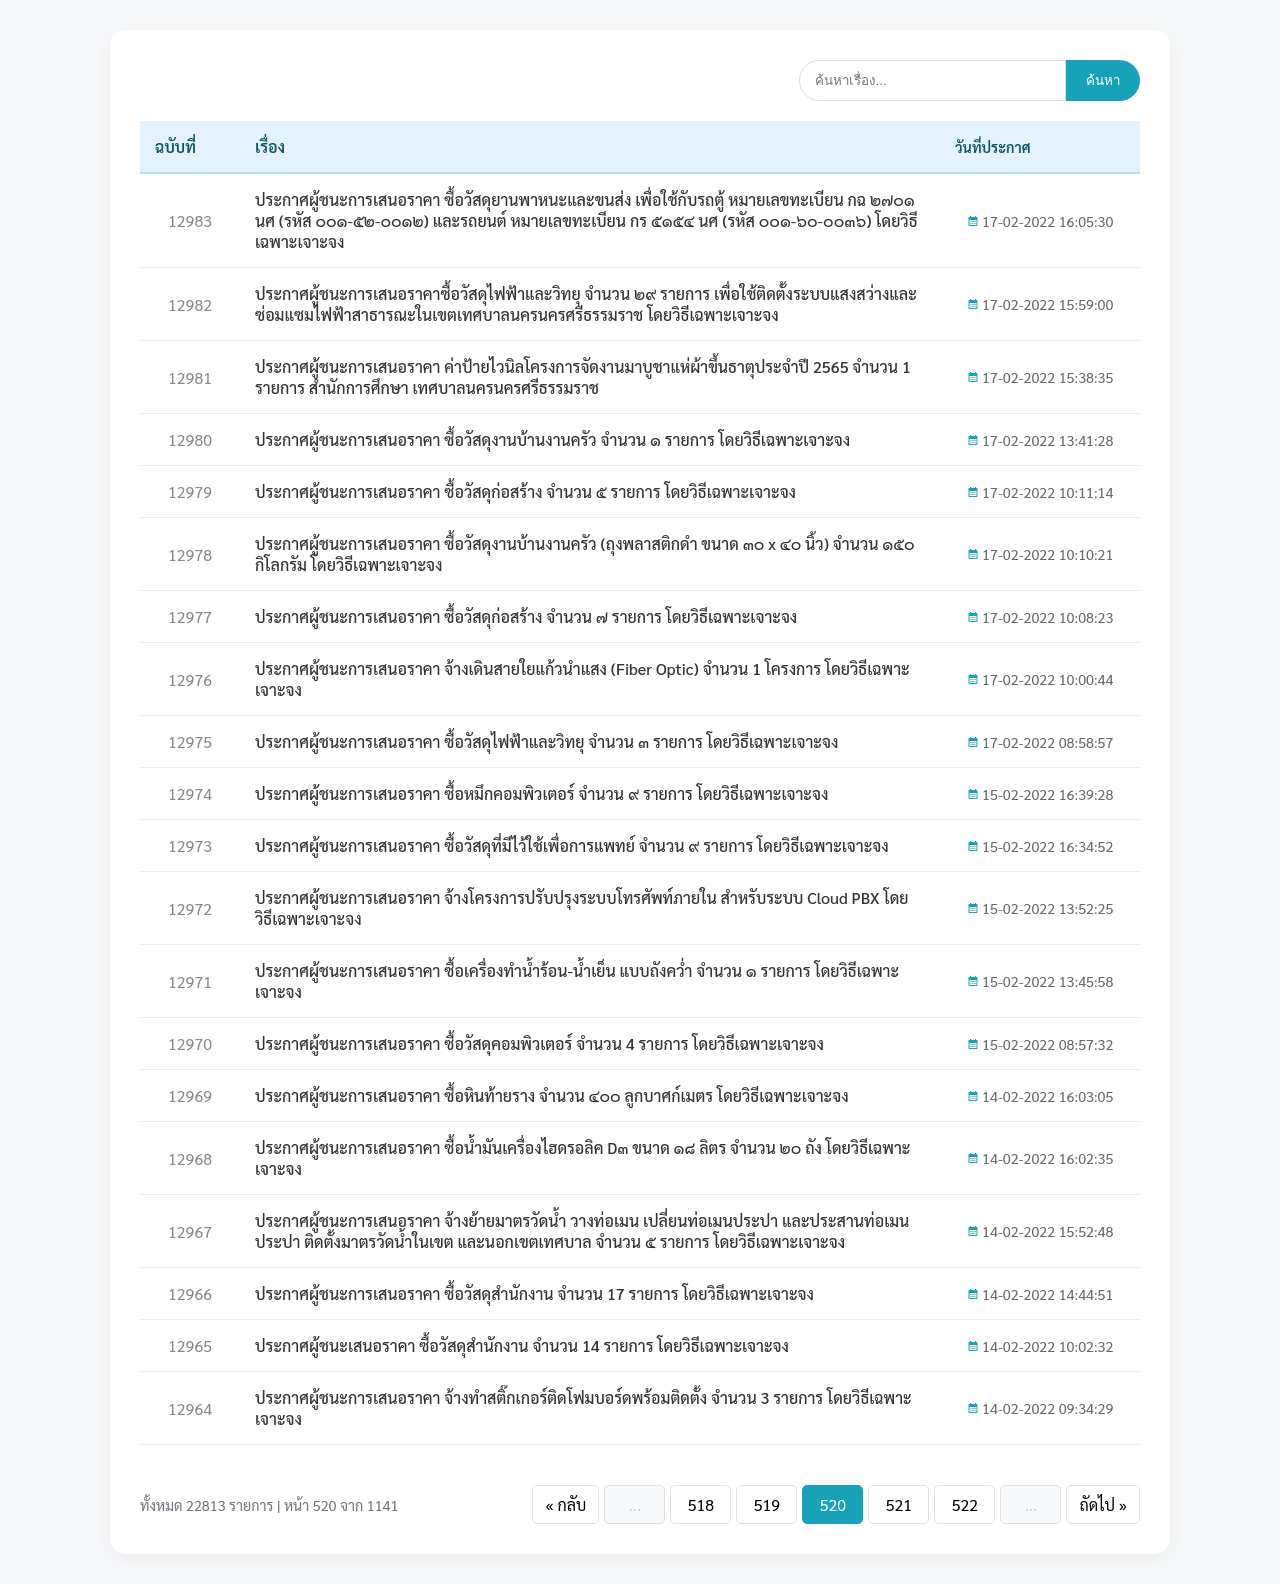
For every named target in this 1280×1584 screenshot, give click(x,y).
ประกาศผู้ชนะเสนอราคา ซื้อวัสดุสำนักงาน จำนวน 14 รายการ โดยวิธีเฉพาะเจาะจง (522, 1345)
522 (965, 1504)
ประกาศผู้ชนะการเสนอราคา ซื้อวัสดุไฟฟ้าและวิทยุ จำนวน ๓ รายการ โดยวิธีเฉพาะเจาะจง (546, 741)
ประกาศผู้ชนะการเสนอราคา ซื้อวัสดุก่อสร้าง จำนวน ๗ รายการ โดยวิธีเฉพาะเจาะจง (526, 616)
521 (899, 1504)
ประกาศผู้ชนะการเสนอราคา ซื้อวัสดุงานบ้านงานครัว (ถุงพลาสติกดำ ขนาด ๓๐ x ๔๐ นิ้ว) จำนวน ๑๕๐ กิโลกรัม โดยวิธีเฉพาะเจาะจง (585, 554)
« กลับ (565, 1504)
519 (767, 1504)
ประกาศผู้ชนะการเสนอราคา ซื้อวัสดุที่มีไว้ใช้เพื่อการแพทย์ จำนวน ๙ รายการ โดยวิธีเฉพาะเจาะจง (572, 845)
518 (701, 1504)
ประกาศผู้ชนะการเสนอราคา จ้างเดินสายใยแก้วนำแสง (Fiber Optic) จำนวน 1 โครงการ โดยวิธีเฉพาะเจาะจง (582, 679)
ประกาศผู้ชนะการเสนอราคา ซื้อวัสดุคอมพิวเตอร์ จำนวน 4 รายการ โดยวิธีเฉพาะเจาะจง (539, 1043)
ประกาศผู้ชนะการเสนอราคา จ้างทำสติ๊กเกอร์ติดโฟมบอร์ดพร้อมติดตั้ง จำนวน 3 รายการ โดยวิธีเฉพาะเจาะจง (583, 1408)
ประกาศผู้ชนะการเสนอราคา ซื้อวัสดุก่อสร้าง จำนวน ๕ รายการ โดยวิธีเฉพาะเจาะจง (525, 491)
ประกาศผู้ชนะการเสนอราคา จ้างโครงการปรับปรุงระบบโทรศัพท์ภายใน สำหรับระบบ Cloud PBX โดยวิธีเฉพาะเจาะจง (582, 908)
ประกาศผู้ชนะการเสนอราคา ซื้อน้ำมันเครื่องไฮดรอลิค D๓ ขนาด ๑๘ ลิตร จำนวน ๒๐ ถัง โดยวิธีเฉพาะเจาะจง (582, 1158)
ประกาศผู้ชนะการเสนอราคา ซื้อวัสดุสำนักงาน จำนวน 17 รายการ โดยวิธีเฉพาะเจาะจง (534, 1293)
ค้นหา (1103, 80)
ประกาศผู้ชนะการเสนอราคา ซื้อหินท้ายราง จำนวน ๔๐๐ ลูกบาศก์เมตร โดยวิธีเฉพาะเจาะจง (552, 1095)
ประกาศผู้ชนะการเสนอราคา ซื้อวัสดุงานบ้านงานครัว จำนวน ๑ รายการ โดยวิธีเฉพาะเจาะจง (552, 439)
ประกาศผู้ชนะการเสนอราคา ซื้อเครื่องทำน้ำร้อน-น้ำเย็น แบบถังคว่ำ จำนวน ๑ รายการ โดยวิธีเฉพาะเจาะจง (577, 981)
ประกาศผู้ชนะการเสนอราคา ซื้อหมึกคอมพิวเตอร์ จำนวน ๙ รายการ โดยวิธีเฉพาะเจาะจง (541, 793)
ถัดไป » (1103, 1504)
